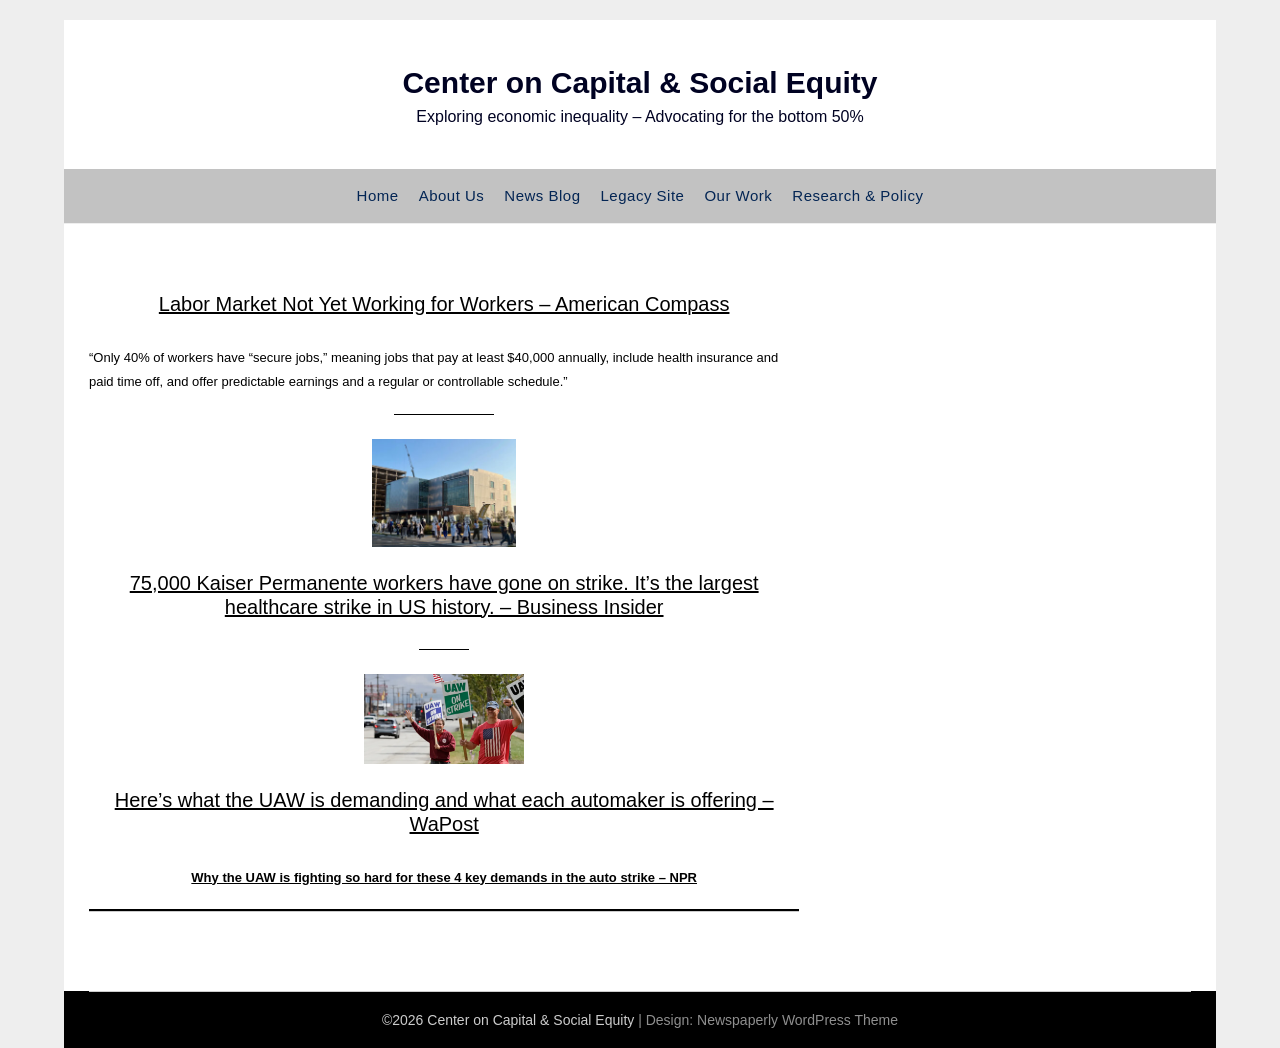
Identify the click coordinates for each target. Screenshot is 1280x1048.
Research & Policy (857, 195)
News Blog (542, 195)
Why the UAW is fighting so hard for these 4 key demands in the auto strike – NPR (444, 877)
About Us (452, 195)
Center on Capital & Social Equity (639, 82)
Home (378, 195)
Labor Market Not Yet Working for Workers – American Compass (444, 304)
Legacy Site (643, 195)
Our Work (738, 195)
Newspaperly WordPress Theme (797, 1020)
